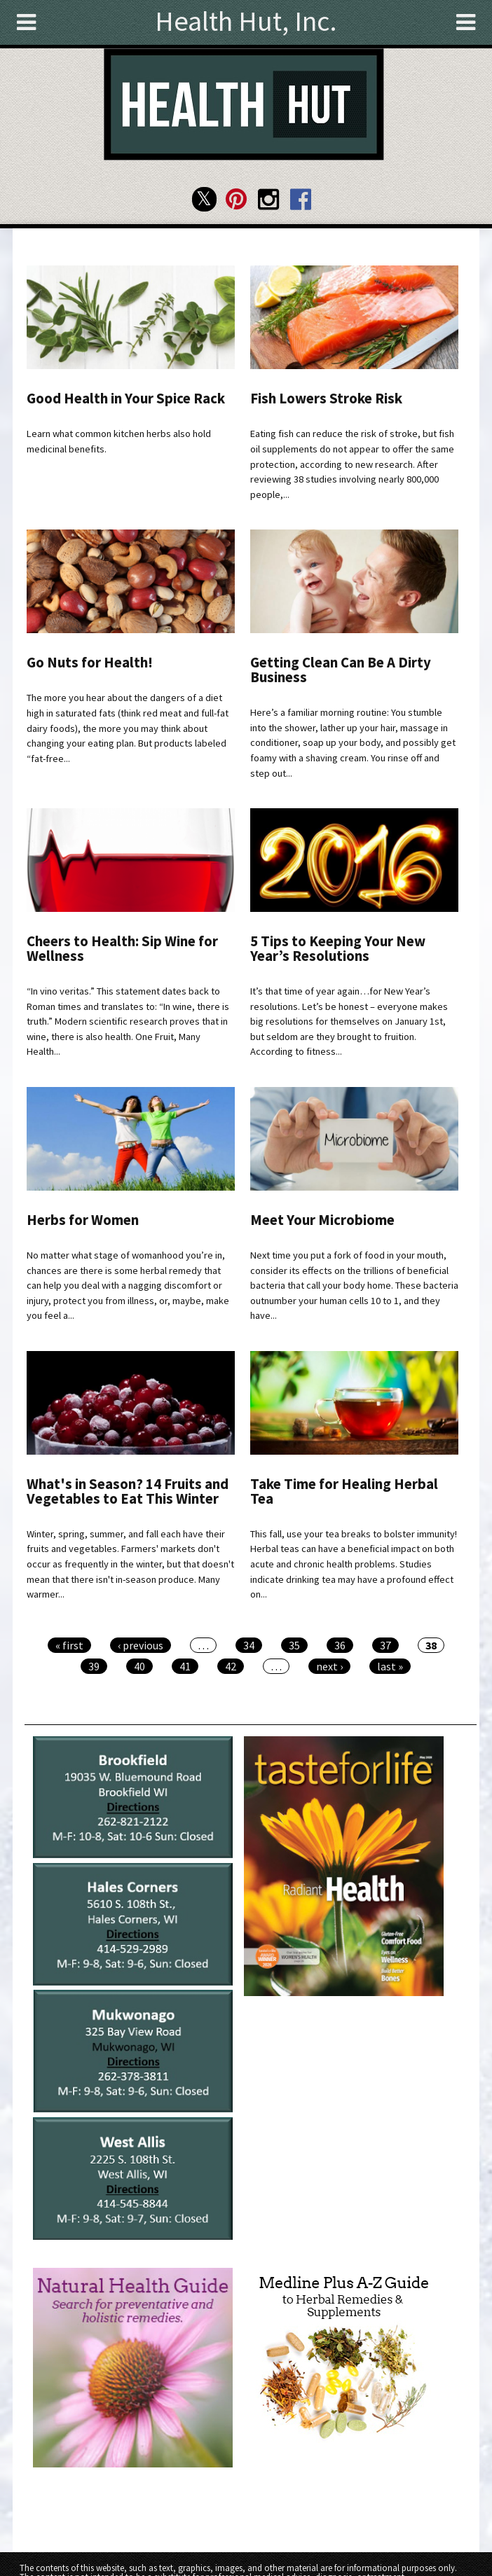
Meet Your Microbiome (322, 1220)
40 (139, 1666)
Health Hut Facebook (300, 199)
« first (69, 1645)
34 (248, 1645)
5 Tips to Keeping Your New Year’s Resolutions (337, 948)
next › (329, 1666)
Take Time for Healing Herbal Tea (344, 1491)
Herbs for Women (83, 1220)
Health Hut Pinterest (236, 199)
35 (294, 1645)
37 (385, 1645)
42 (230, 1666)
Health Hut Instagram (268, 199)
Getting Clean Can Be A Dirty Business (340, 669)
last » (390, 1666)
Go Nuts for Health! (90, 662)
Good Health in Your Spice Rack (126, 398)
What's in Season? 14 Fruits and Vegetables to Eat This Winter (127, 1491)
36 (340, 1645)
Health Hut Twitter (204, 199)
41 (185, 1666)
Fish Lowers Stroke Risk (326, 398)
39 (94, 1666)
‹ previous (140, 1645)
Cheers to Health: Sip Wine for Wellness (122, 948)
